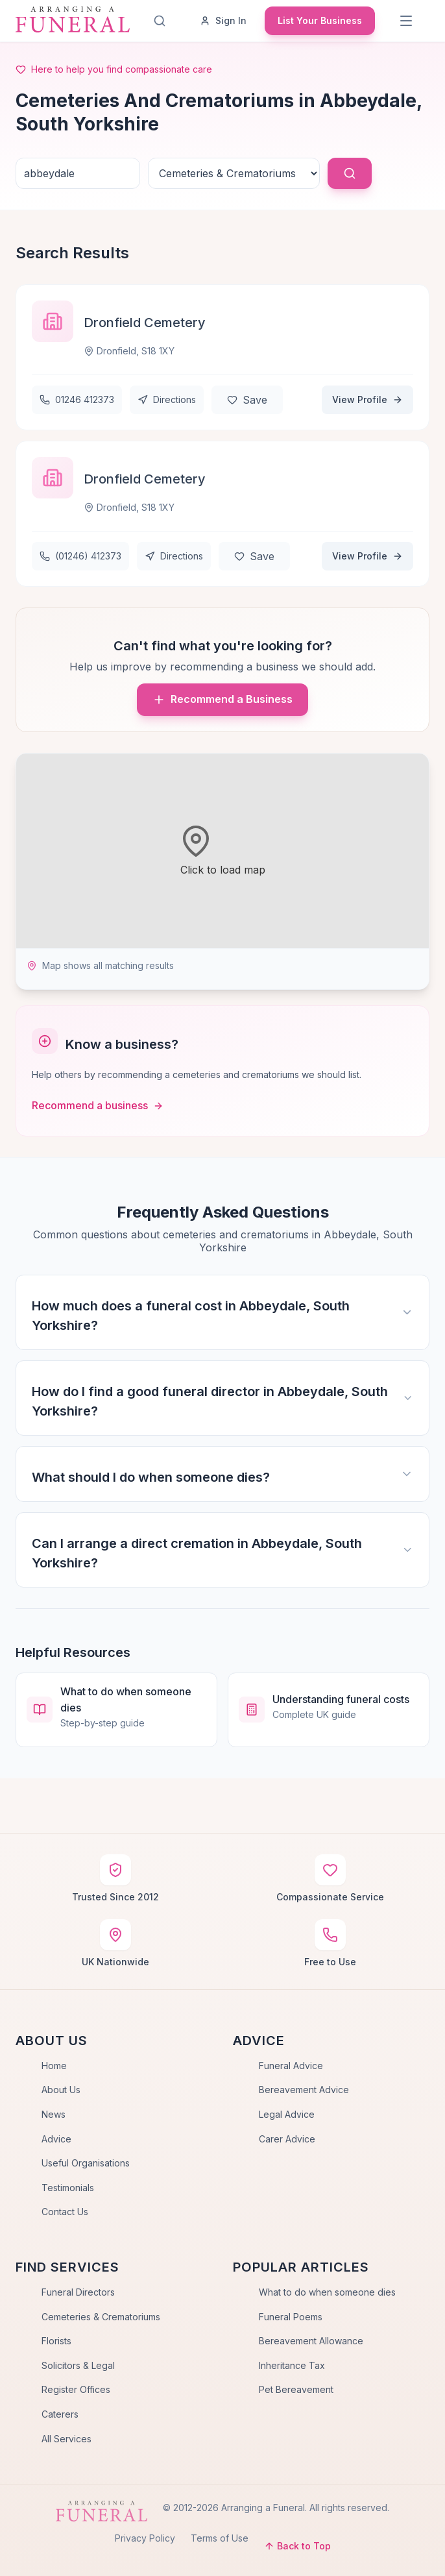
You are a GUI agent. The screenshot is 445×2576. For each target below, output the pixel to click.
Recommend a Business (222, 699)
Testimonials (68, 2187)
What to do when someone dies (327, 2292)
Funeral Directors (78, 2292)
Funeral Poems (290, 2316)
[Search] (160, 20)
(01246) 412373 (80, 555)
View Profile (367, 399)
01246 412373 (77, 399)
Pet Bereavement (296, 2389)
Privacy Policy (145, 2538)
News (54, 2114)
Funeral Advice (291, 2065)
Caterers (60, 2414)
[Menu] (406, 20)
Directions (167, 399)
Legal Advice (287, 2114)
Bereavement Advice (304, 2089)
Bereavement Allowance (311, 2340)
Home (54, 2065)
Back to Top (297, 2545)
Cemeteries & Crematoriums (101, 2316)
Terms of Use (219, 2538)
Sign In (223, 20)
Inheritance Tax (292, 2365)
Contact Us (65, 2211)
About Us (61, 2089)
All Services (66, 2438)
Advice (56, 2138)
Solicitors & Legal (78, 2365)
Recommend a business (97, 1105)
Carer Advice (287, 2138)
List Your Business (320, 20)
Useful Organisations (86, 2162)
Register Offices (76, 2389)
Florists (56, 2340)
